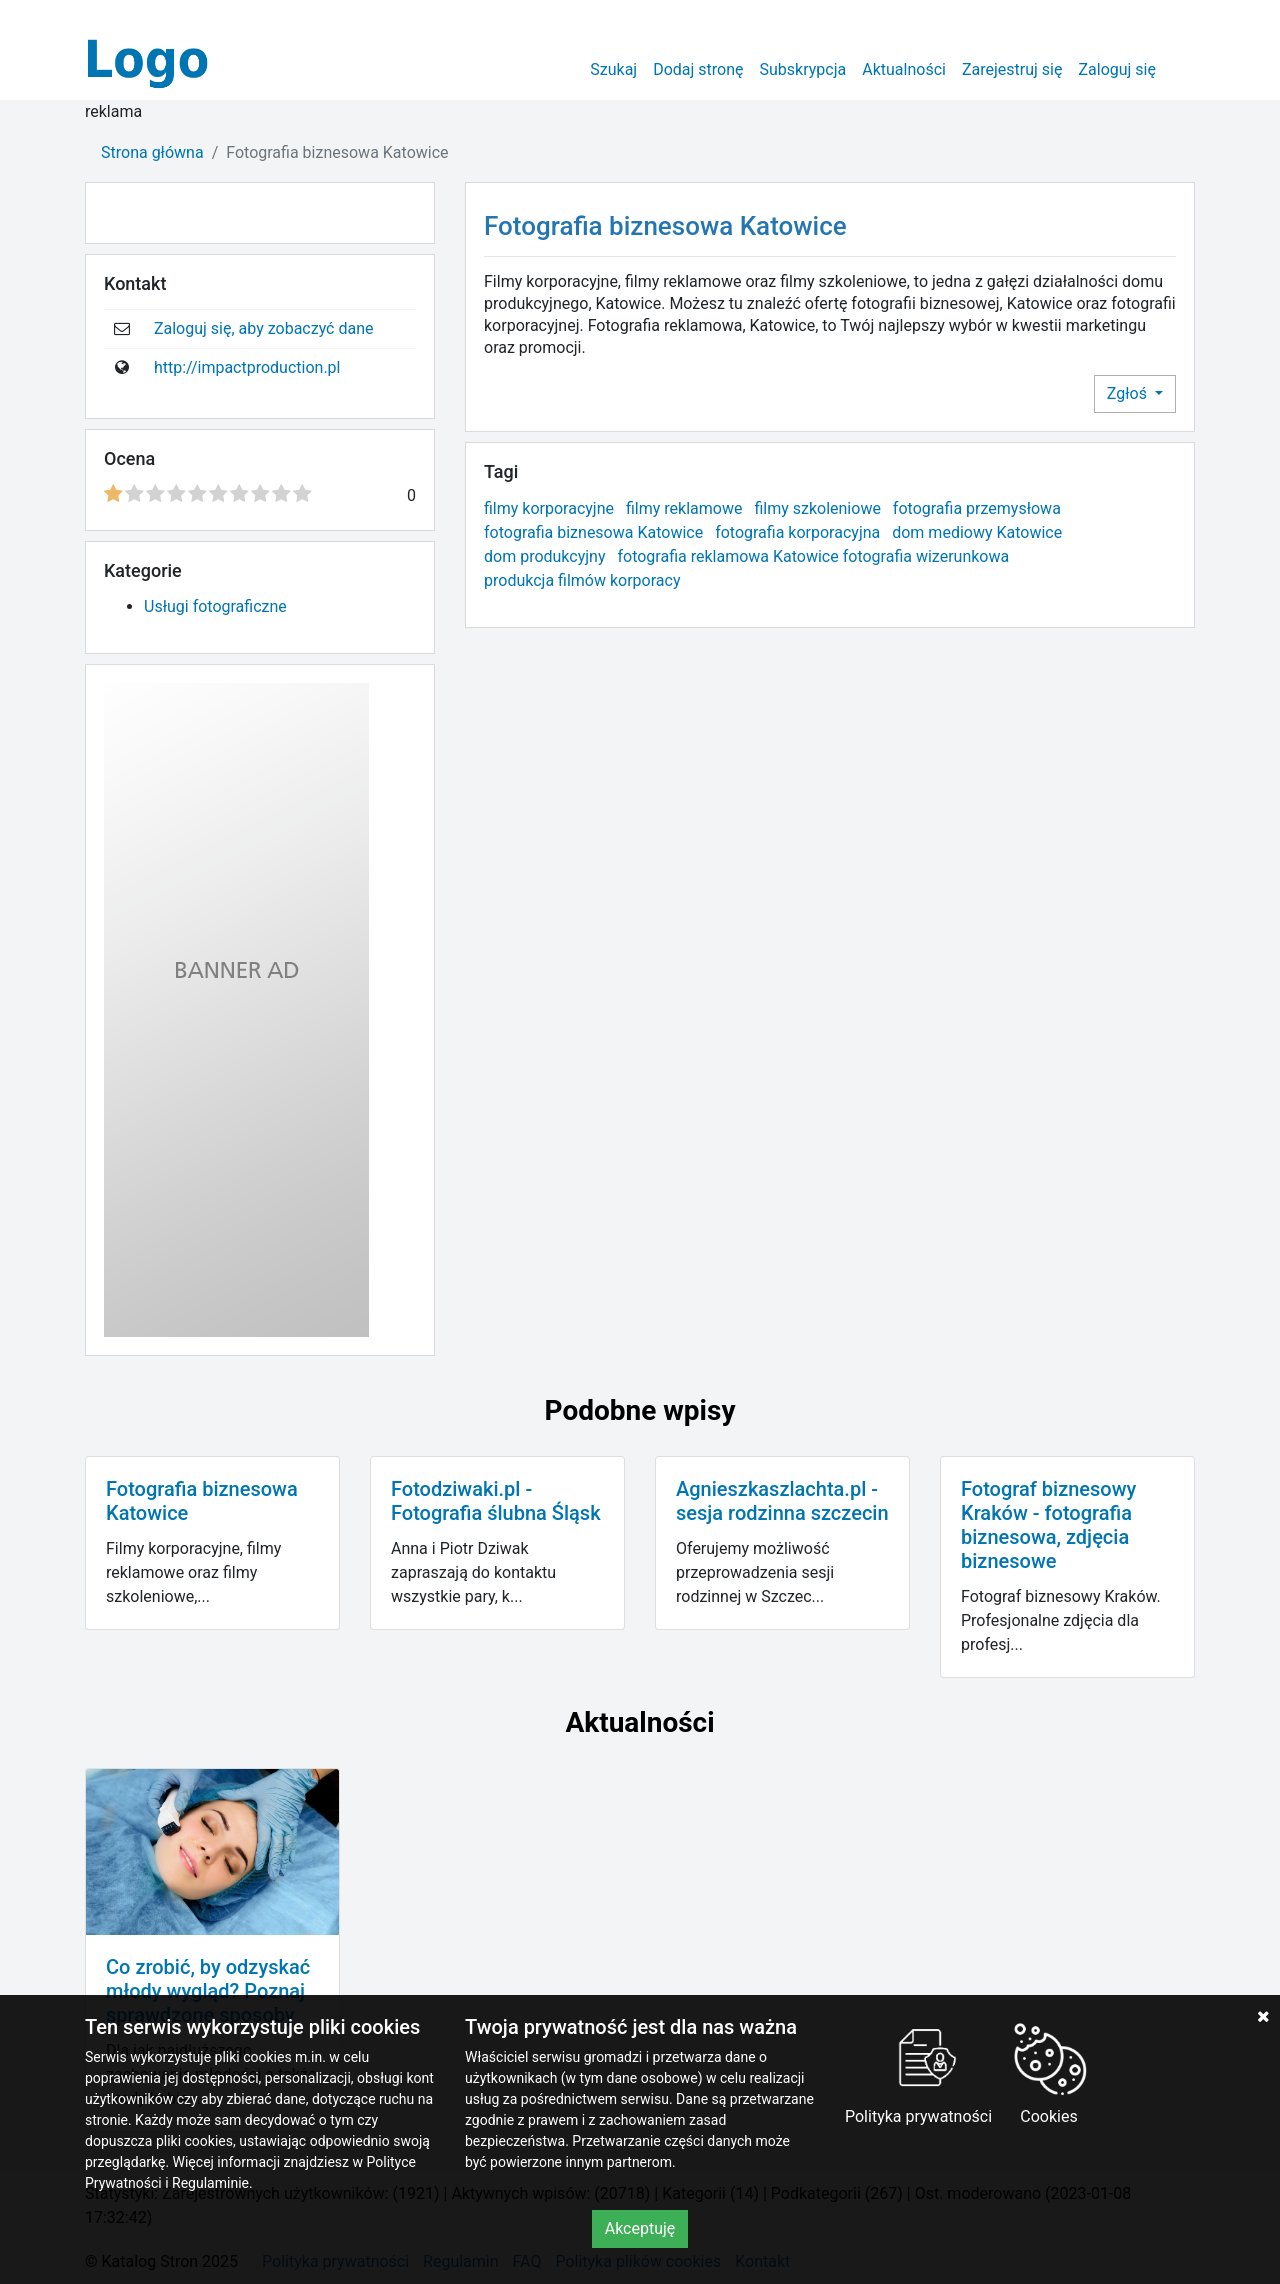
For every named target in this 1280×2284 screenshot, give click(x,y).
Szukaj (613, 69)
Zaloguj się (1117, 69)
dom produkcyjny (545, 556)
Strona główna (152, 152)
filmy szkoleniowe (817, 508)
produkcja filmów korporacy (582, 580)
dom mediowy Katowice (977, 532)
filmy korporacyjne (549, 508)
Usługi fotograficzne (215, 606)
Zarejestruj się (1012, 69)
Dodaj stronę (698, 69)
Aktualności (904, 69)
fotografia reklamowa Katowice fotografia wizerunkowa (813, 556)
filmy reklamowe (684, 508)
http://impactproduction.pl (247, 367)
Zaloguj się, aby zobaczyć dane (264, 328)
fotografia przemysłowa (977, 508)
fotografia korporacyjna (797, 532)
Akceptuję (640, 2228)
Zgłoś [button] (1129, 393)
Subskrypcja (803, 69)
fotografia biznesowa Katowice (593, 532)
